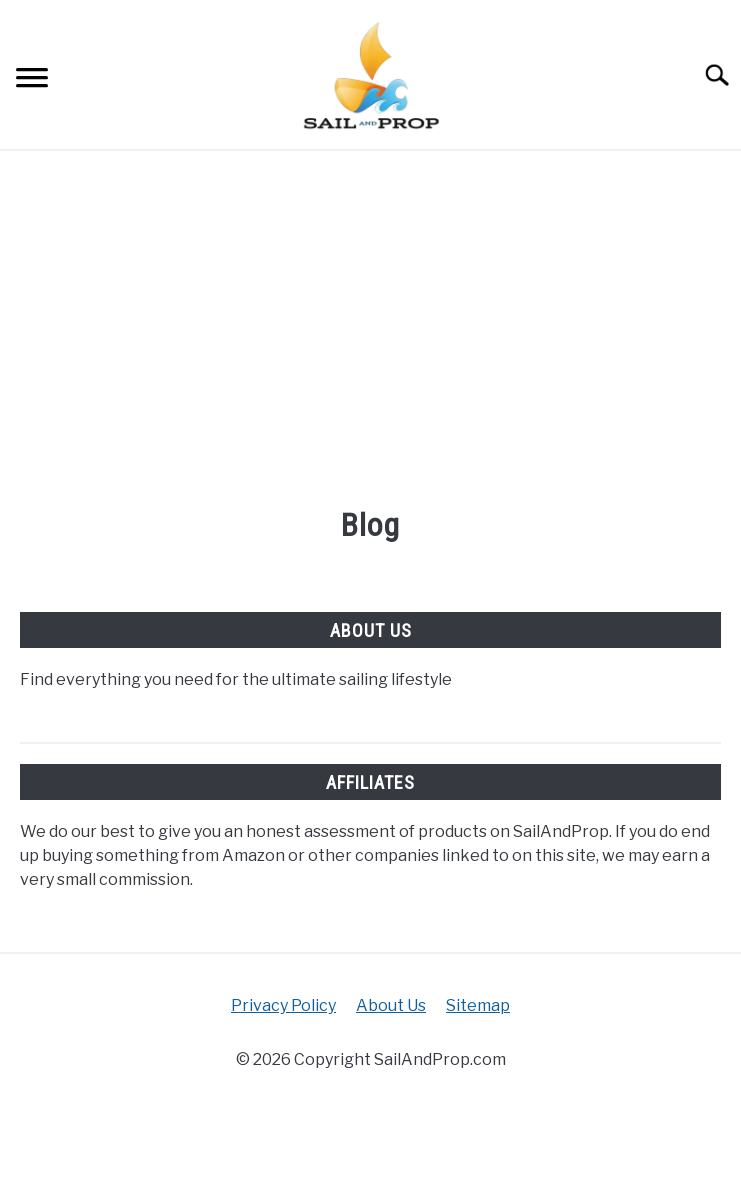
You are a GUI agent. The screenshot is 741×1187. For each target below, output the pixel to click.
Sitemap (478, 1005)
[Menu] (32, 80)
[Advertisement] (370, 331)
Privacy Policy (283, 1005)
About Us (391, 1005)
